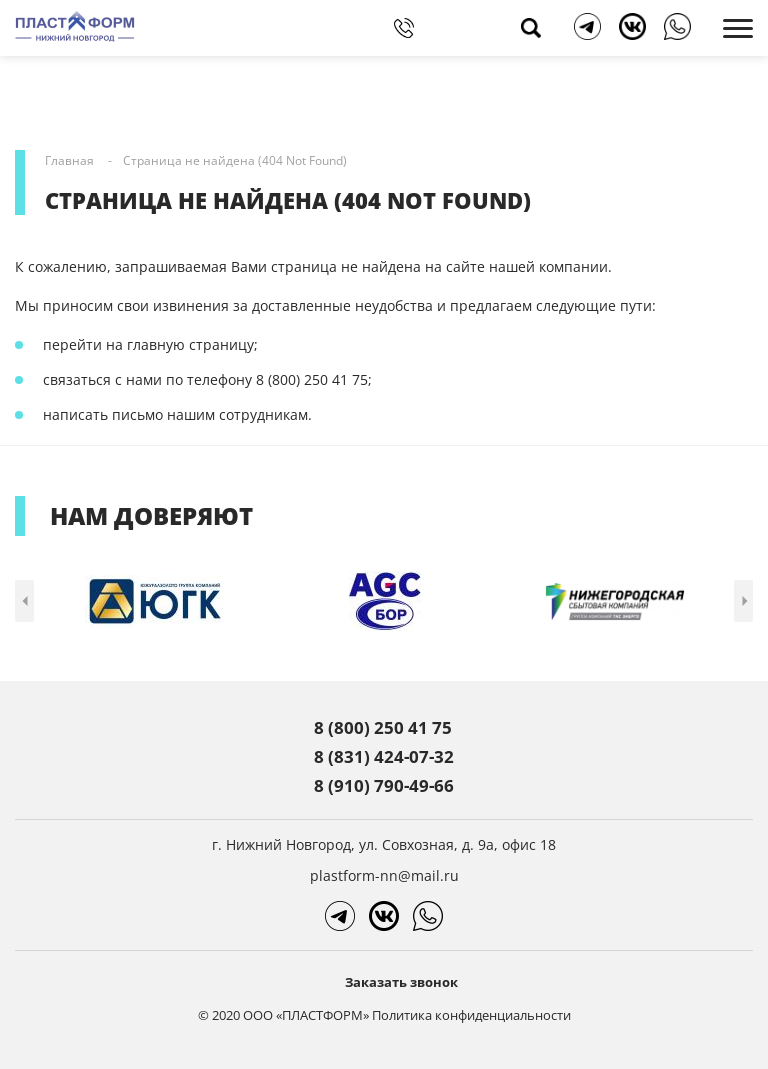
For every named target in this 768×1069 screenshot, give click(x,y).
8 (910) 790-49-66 (384, 785)
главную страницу (190, 344)
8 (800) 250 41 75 (383, 727)
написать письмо (103, 414)
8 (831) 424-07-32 (384, 756)
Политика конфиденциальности (471, 1015)
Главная (69, 160)
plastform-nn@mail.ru (384, 875)
